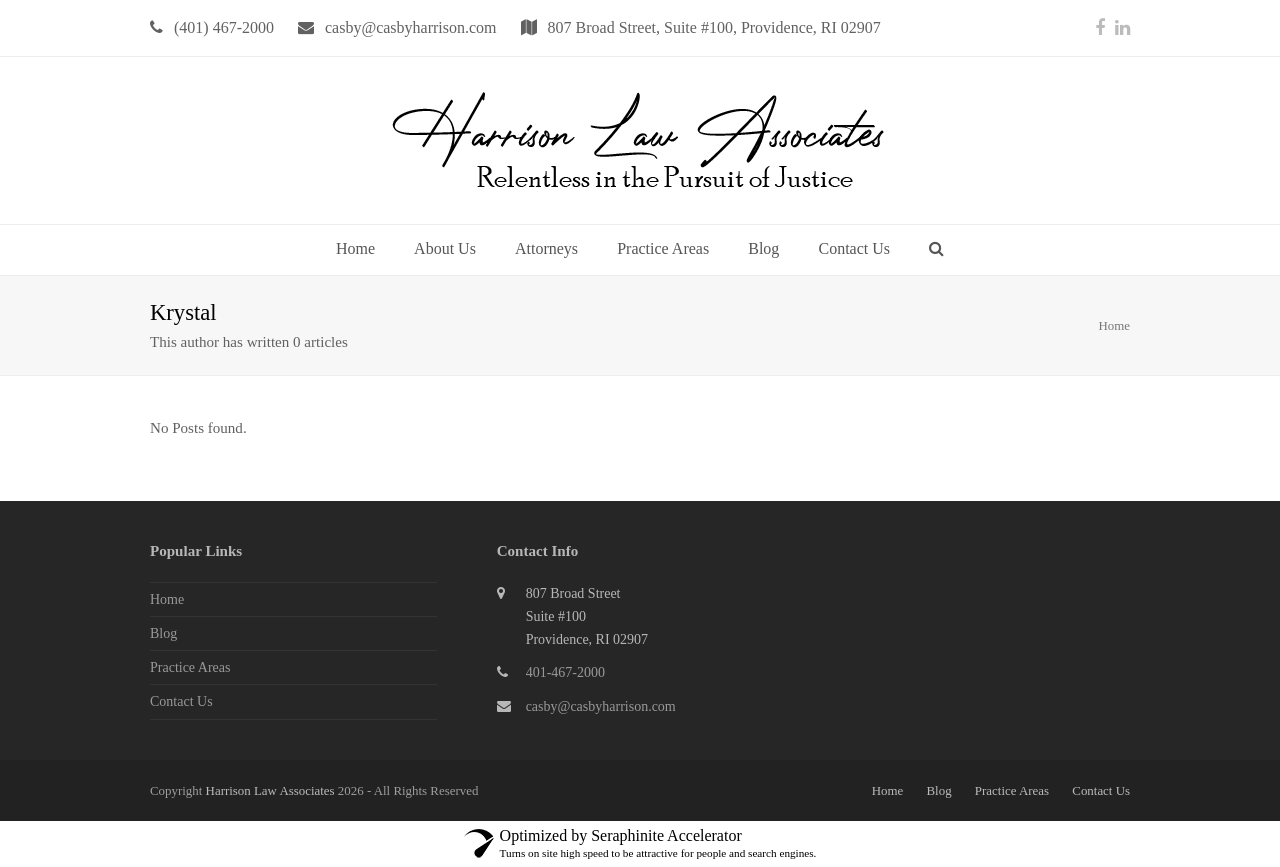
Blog (163, 633)
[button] (936, 250)
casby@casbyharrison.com (601, 706)
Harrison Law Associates (272, 790)
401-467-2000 (565, 672)
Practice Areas (190, 667)
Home (1114, 325)
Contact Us (181, 701)
